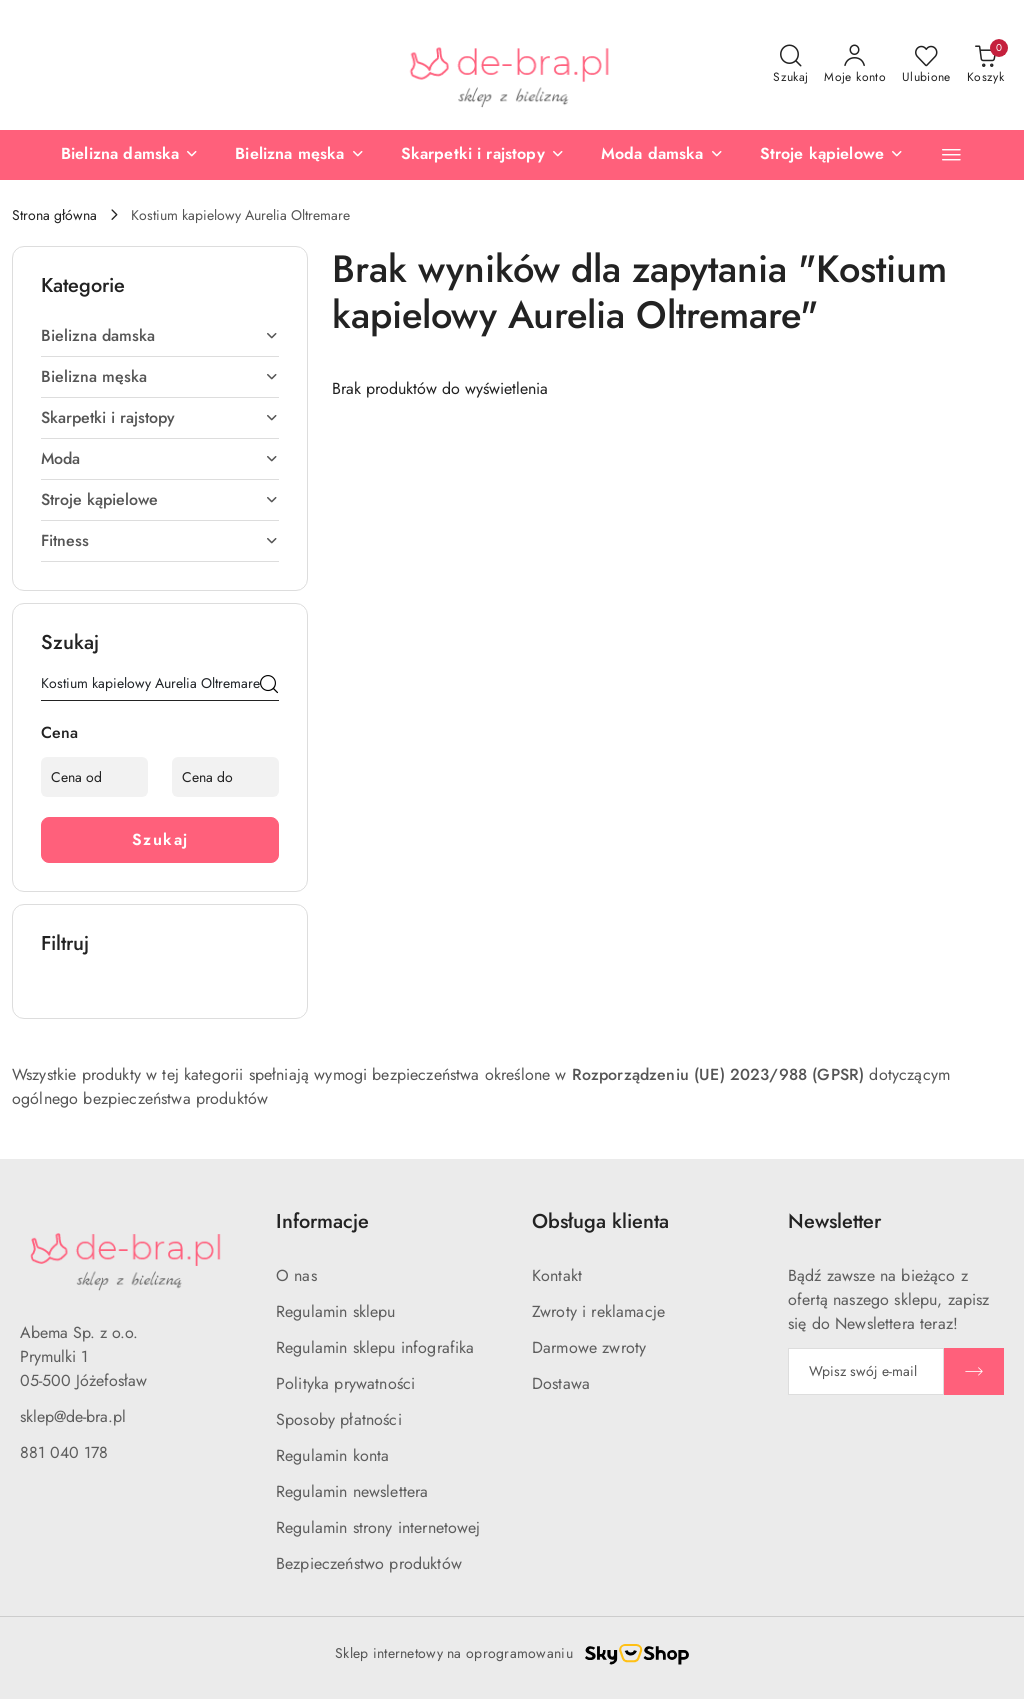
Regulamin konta (332, 1455)
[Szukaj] (269, 687)
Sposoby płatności (339, 1419)
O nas (296, 1275)
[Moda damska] (662, 155)
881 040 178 (64, 1452)
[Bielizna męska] (299, 155)
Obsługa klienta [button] (600, 1221)
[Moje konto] (855, 65)
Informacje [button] (322, 1221)
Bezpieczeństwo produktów (369, 1563)
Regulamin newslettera (352, 1491)
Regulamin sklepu (336, 1311)
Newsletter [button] (834, 1221)
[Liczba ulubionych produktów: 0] (926, 65)
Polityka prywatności (345, 1383)
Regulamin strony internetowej (378, 1527)
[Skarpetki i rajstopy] (483, 155)
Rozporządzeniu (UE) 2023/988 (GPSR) (718, 1074)
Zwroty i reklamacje (598, 1311)
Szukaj (160, 839)
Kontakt (557, 1275)
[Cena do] (225, 777)
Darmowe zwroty (589, 1347)
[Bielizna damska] (130, 155)
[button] (951, 154)
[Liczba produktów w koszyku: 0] (985, 65)
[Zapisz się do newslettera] (866, 1371)
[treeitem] (160, 336)
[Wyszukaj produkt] (160, 687)
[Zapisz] (974, 1371)
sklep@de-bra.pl (73, 1416)
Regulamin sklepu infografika (375, 1347)
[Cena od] (94, 777)
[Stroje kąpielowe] (832, 155)
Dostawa (561, 1383)
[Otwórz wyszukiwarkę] (790, 65)
